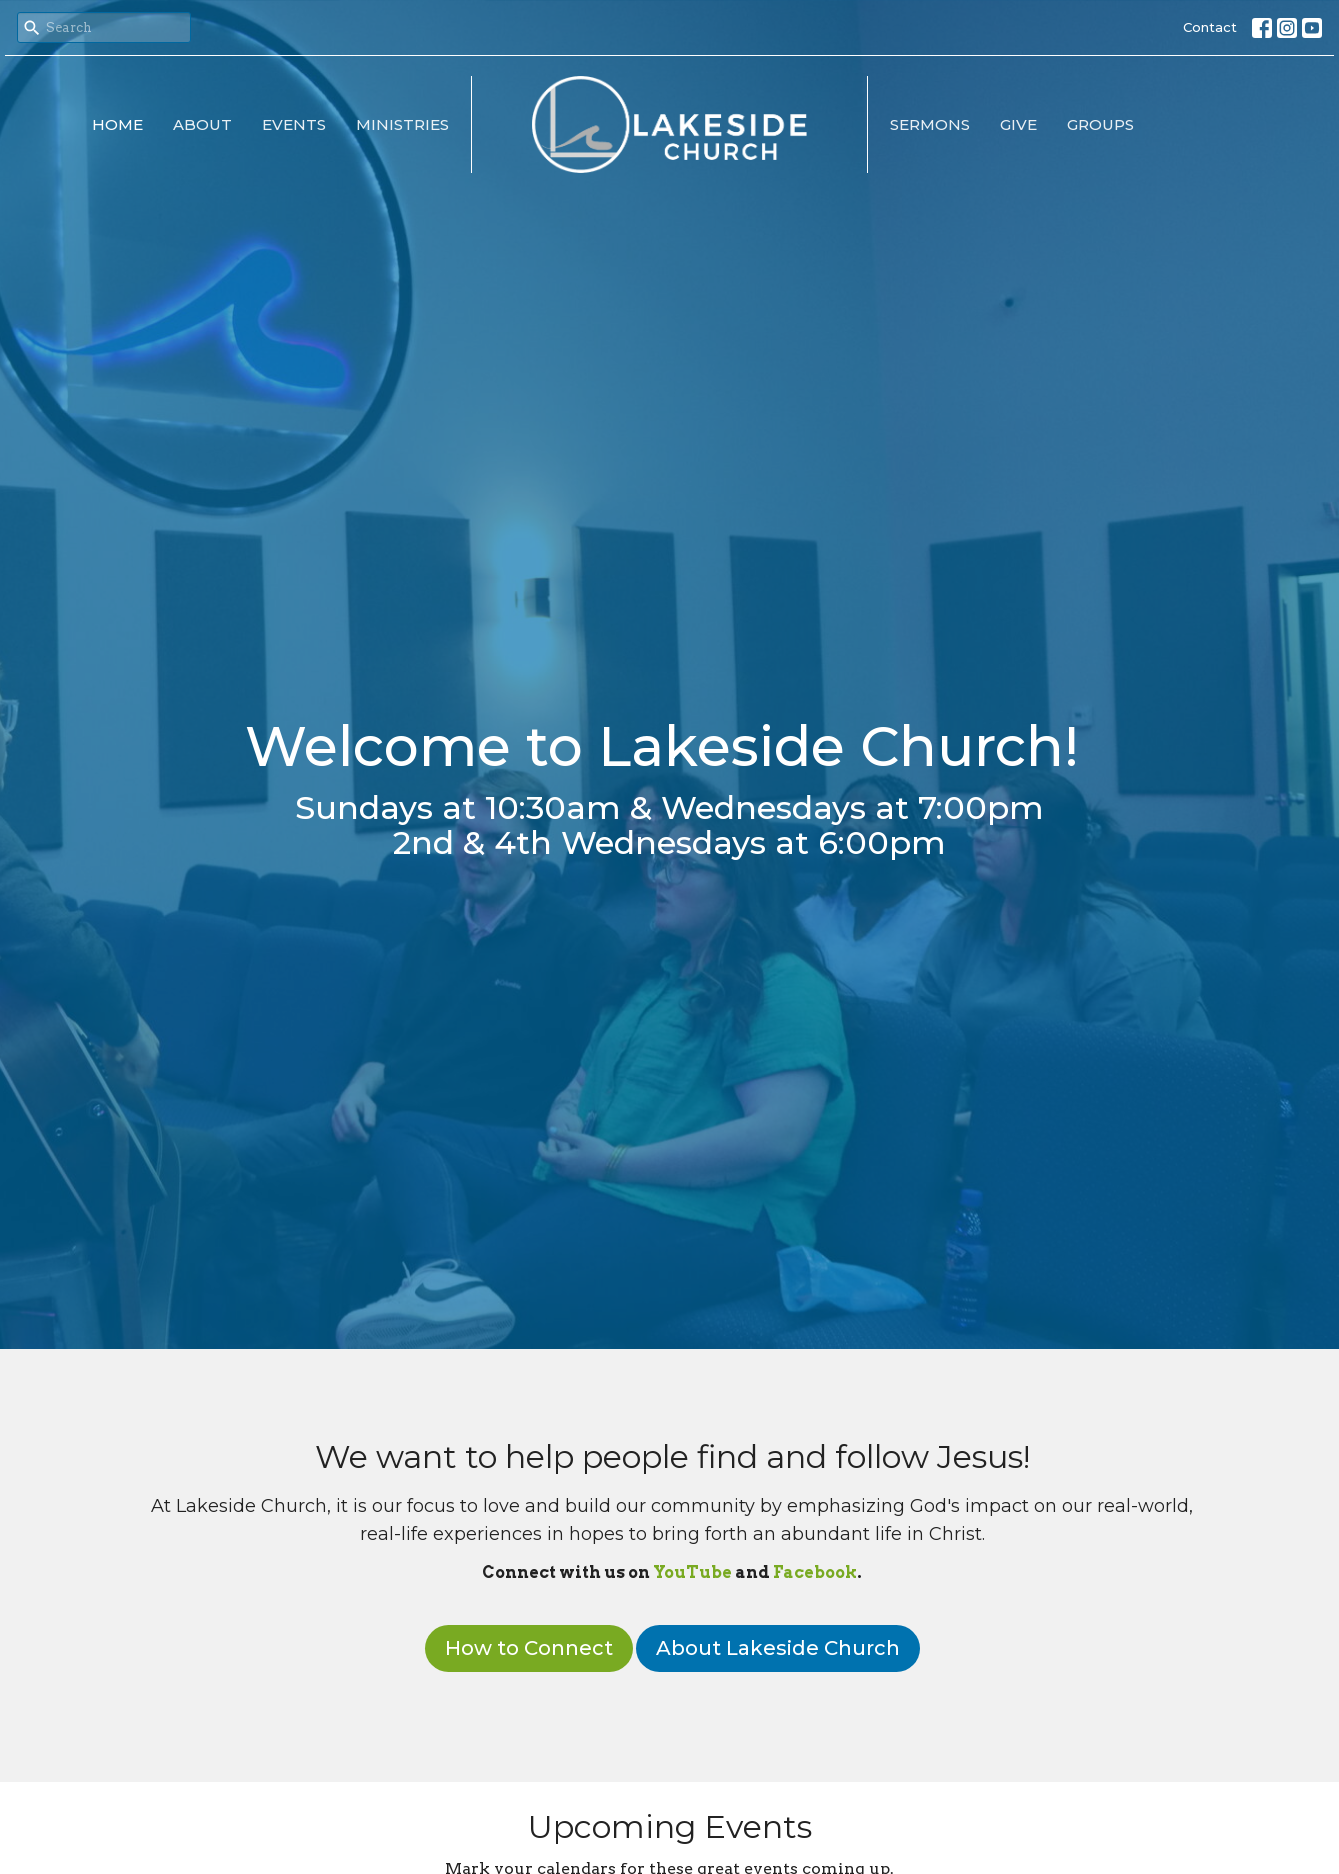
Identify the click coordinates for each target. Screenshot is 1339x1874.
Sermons (930, 124)
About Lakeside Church (778, 1648)
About (202, 124)
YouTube (692, 1572)
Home (117, 124)
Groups (1100, 124)
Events (294, 124)
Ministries (402, 124)
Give (1018, 124)
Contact (1210, 27)
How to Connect (529, 1648)
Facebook (815, 1572)
